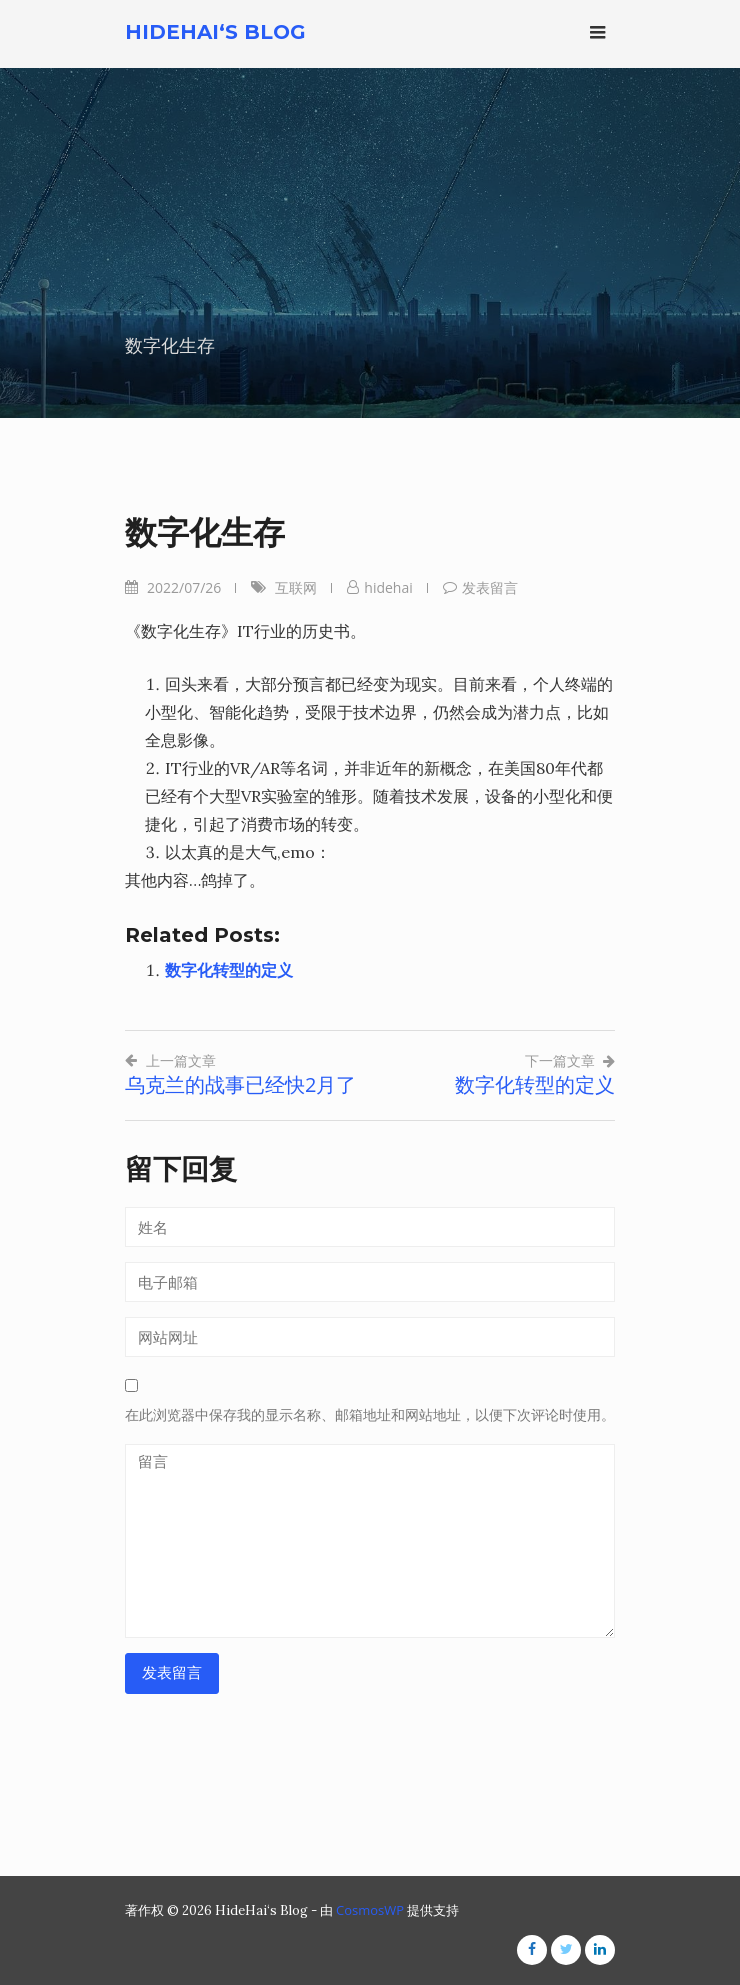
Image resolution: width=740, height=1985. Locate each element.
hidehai (388, 587)
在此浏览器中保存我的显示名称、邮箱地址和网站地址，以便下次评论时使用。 (370, 1415)
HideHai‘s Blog (215, 32)
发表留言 (490, 587)
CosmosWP (370, 1910)
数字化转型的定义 (229, 970)
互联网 (296, 587)
